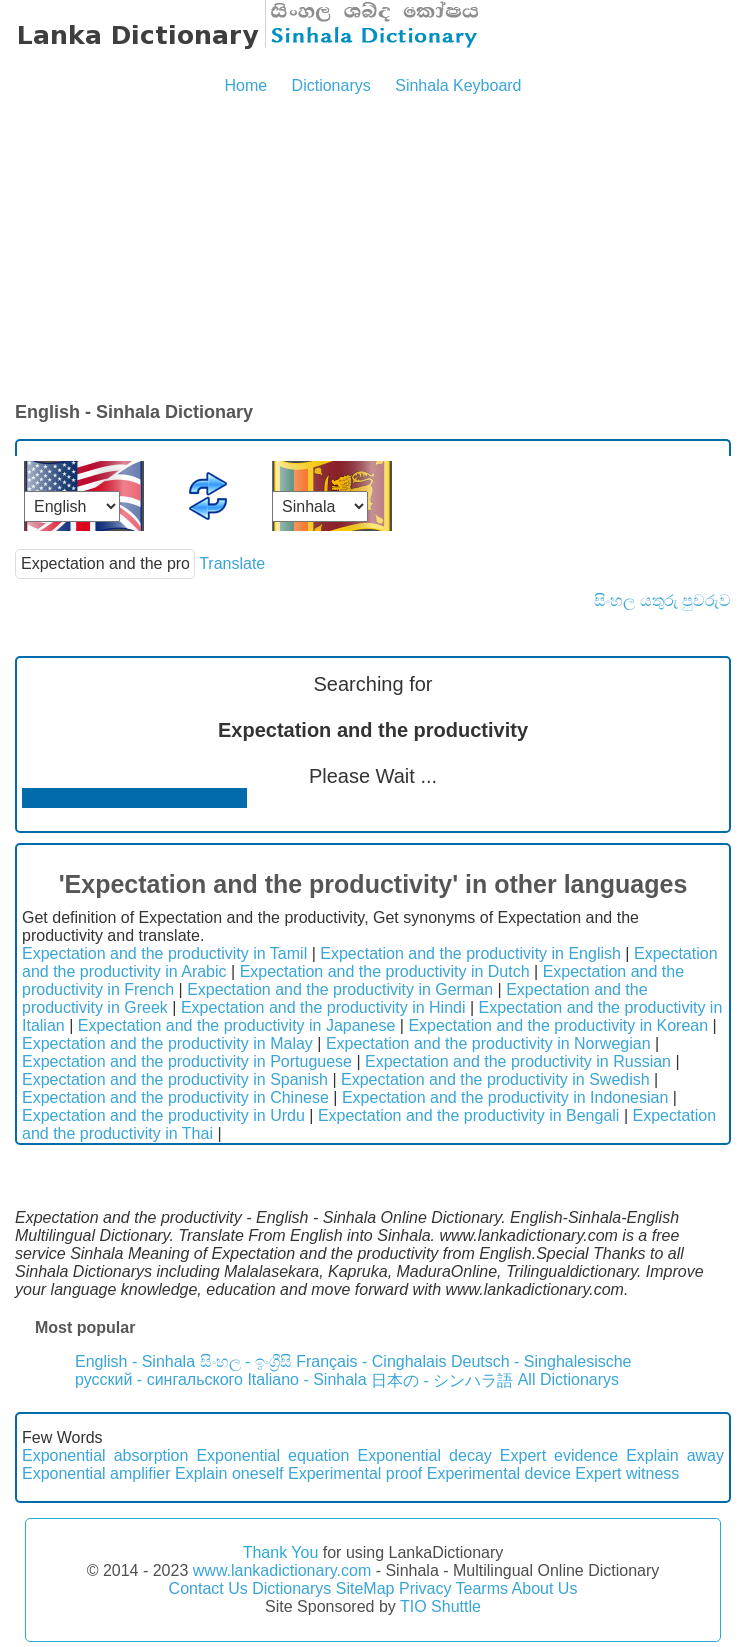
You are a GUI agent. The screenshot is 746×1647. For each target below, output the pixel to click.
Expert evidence (559, 1455)
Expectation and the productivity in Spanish (175, 1079)
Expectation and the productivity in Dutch (385, 971)
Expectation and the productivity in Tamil (164, 953)
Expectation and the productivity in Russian (518, 1061)
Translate (232, 563)
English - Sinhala (135, 1361)
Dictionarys (331, 85)
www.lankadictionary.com (282, 1570)
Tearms (482, 1588)
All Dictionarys (568, 1379)
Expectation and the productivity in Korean (558, 1025)
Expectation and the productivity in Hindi (323, 1007)
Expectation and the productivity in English (470, 953)
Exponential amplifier (96, 1473)
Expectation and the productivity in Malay (167, 1043)
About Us (545, 1588)
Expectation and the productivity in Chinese (175, 1097)
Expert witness (627, 1473)
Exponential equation (272, 1455)
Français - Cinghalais (371, 1361)
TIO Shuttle (440, 1606)
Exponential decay (424, 1455)
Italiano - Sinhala (306, 1379)
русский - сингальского (159, 1379)
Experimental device (499, 1473)
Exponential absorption (105, 1455)
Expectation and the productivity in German (340, 989)
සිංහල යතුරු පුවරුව (662, 600)
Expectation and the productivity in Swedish (495, 1079)
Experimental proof (355, 1473)
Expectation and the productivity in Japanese (237, 1025)
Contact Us (208, 1588)
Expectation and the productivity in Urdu (163, 1115)
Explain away (675, 1455)
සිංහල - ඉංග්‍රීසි (246, 1361)
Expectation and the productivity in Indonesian (505, 1097)
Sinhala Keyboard (458, 85)
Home (245, 85)
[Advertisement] (373, 250)
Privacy (425, 1588)
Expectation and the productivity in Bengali (469, 1115)
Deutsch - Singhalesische (541, 1361)
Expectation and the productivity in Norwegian (488, 1043)
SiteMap (365, 1588)
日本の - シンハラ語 (442, 1380)
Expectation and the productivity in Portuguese (187, 1061)
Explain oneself (229, 1473)
